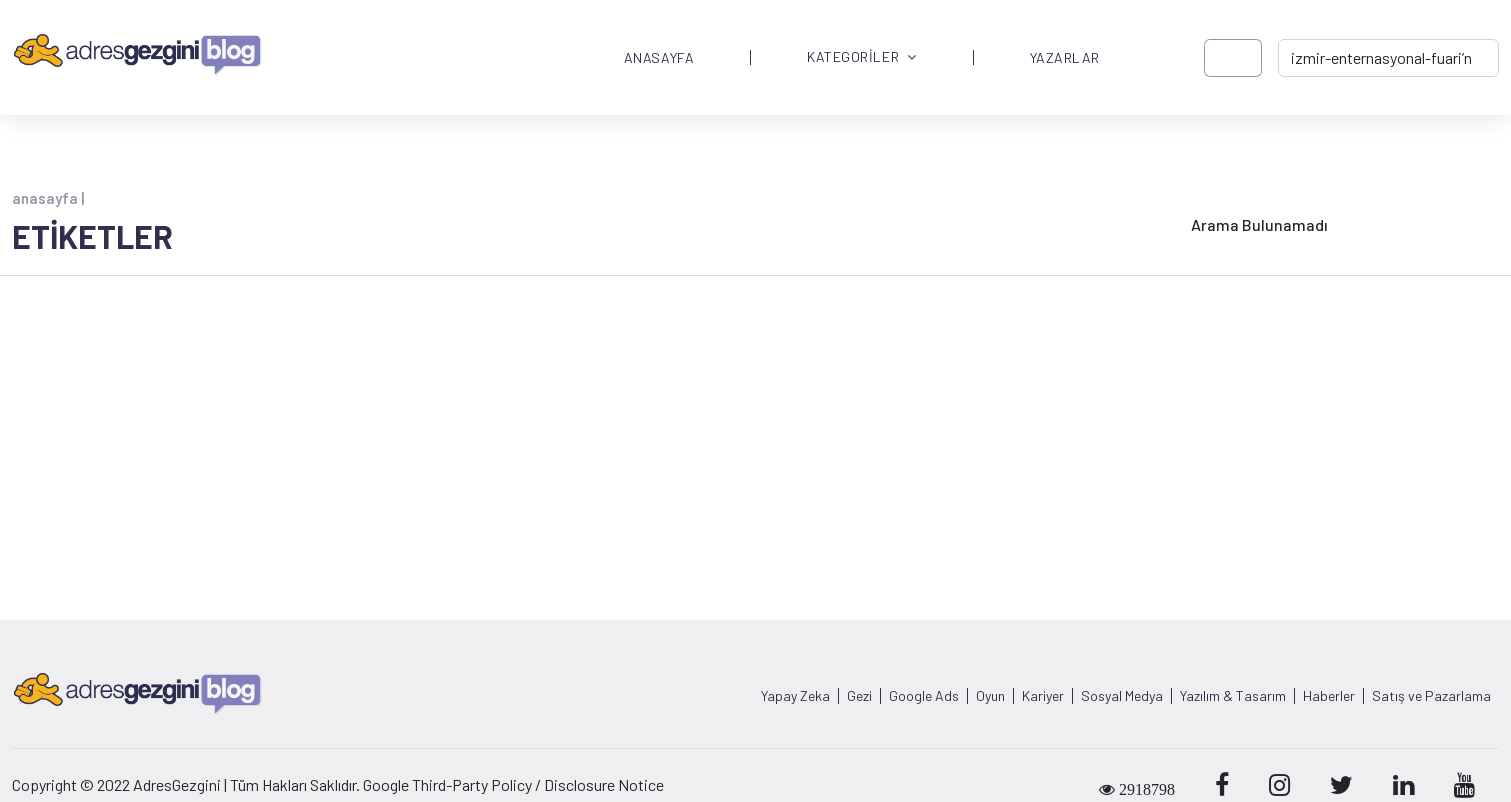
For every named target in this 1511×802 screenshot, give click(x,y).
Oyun (990, 696)
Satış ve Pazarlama (1431, 696)
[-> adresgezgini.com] (1388, 58)
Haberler (1329, 696)
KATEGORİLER (862, 57)
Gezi (859, 696)
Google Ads (924, 696)
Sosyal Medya (1122, 696)
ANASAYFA (659, 58)
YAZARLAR (1065, 58)
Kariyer (1043, 696)
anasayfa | (48, 198)
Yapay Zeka (795, 696)
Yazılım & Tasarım (1233, 696)
